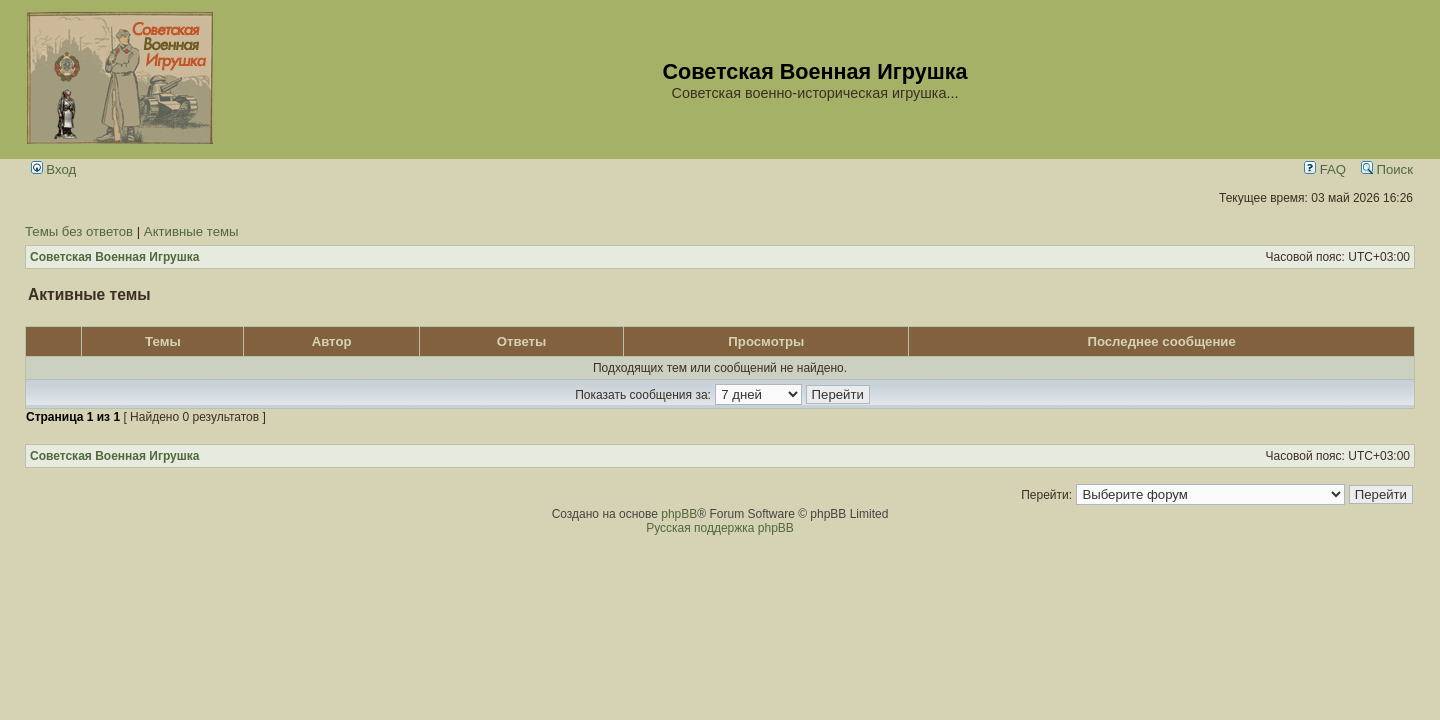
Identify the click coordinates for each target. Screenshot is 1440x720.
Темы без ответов (79, 231)
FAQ (1325, 169)
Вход (54, 169)
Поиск (1387, 169)
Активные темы (191, 231)
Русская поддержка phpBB (720, 528)
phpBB (679, 514)
